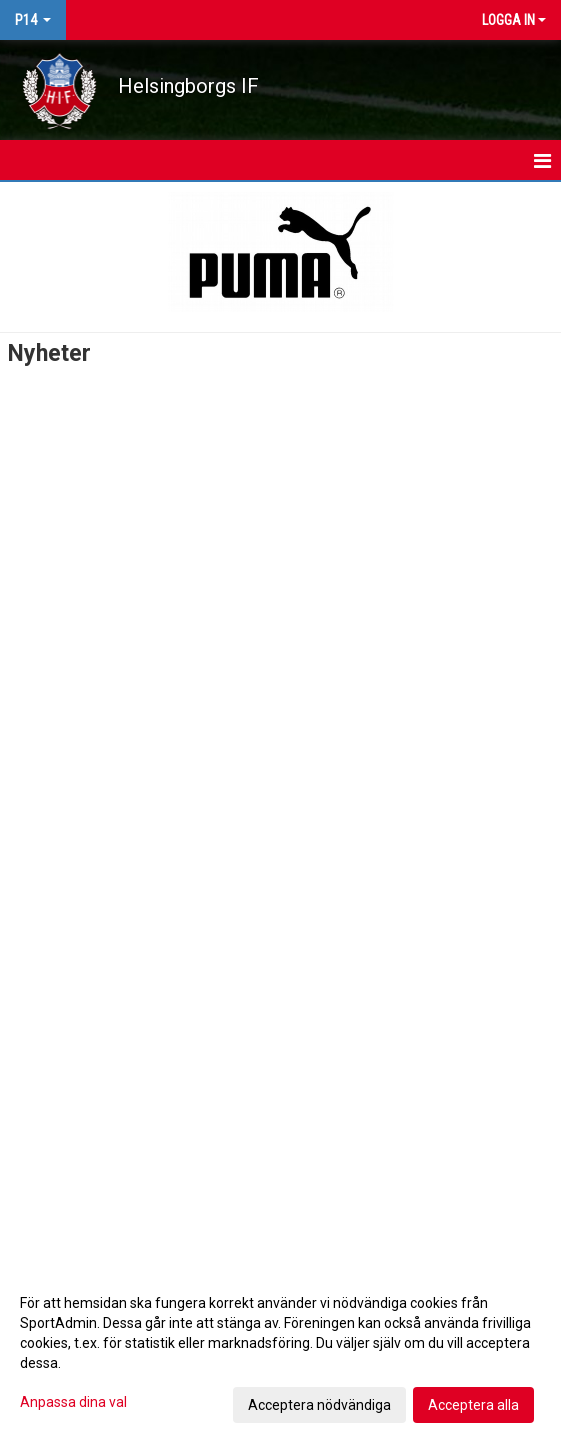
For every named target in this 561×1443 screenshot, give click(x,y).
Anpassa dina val (73, 1402)
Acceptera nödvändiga (319, 1405)
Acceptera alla (473, 1405)
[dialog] (280, 1353)
